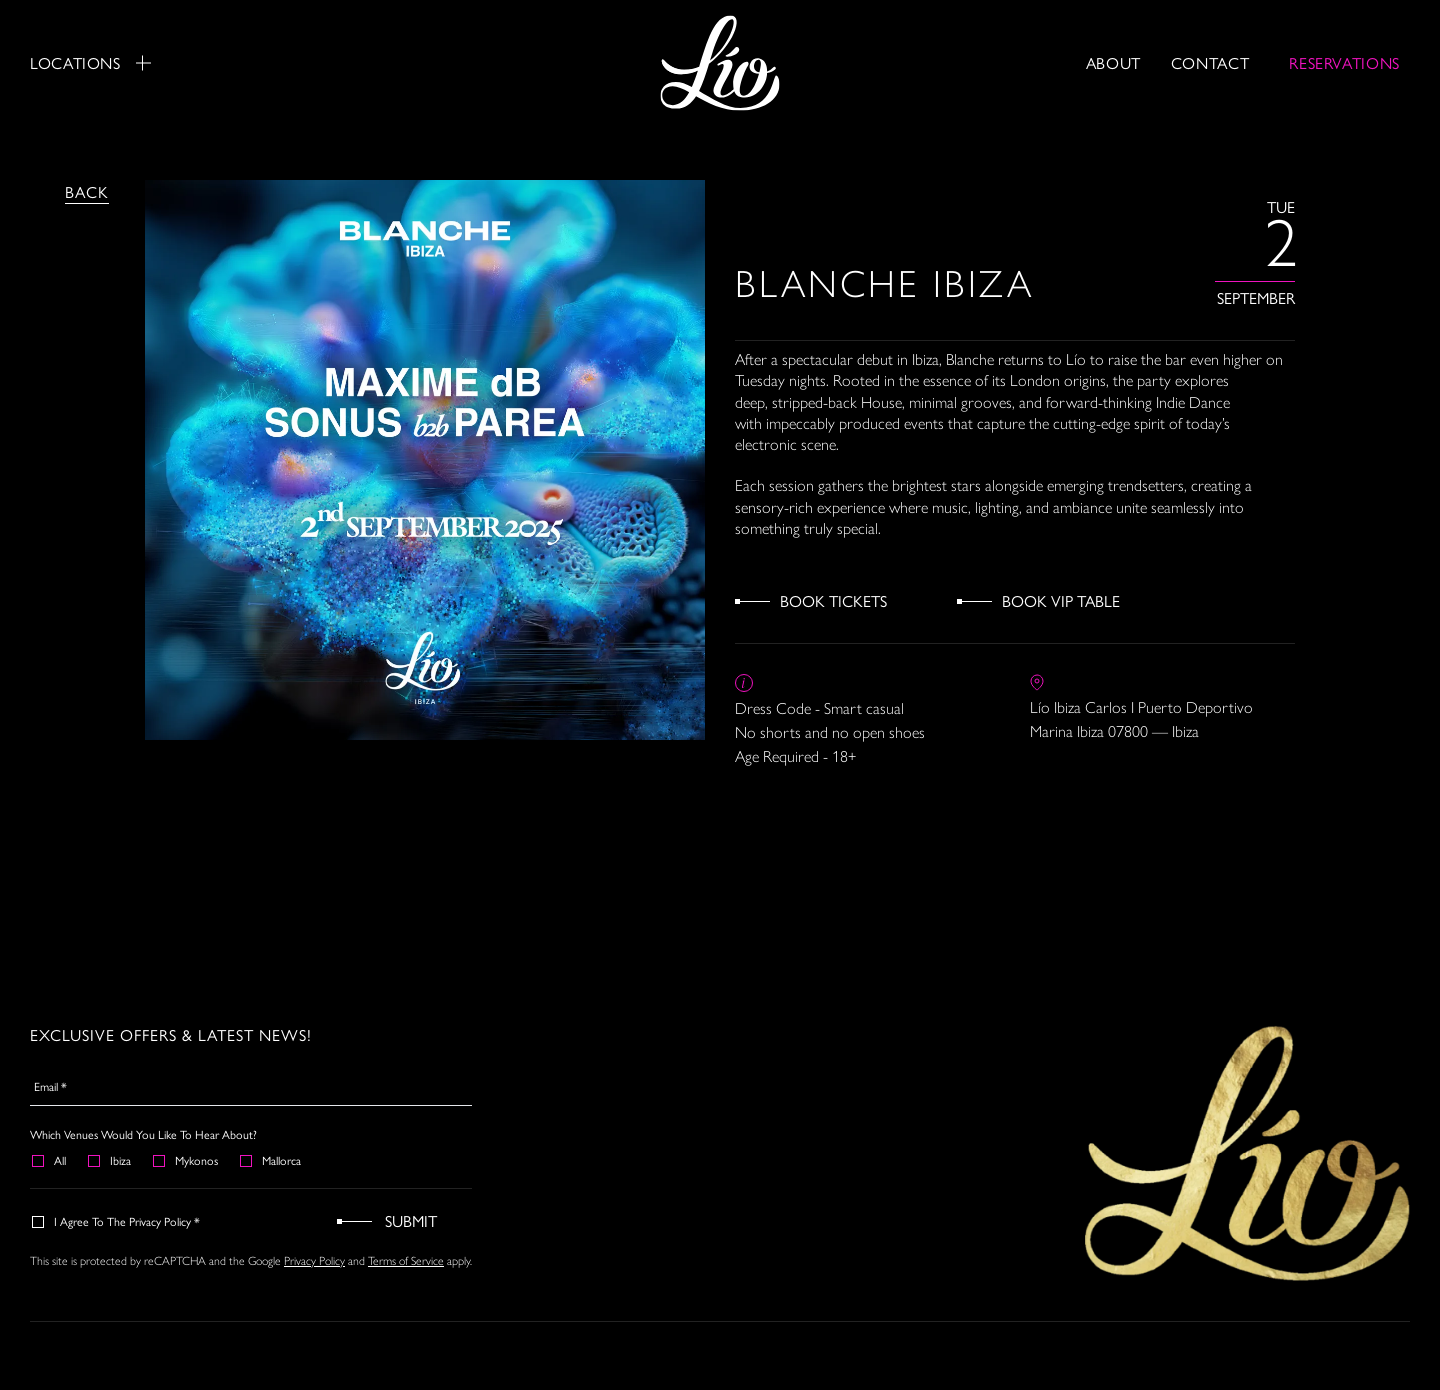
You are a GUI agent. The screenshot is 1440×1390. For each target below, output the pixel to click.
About (1113, 62)
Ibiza (110, 1160)
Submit (411, 1220)
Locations (90, 63)
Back (87, 191)
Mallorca (271, 1160)
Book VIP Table (1061, 600)
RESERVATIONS (1344, 62)
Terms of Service (406, 1261)
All (50, 1160)
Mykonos (186, 1160)
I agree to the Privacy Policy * (117, 1221)
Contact (1210, 62)
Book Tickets (833, 600)
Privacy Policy (314, 1261)
